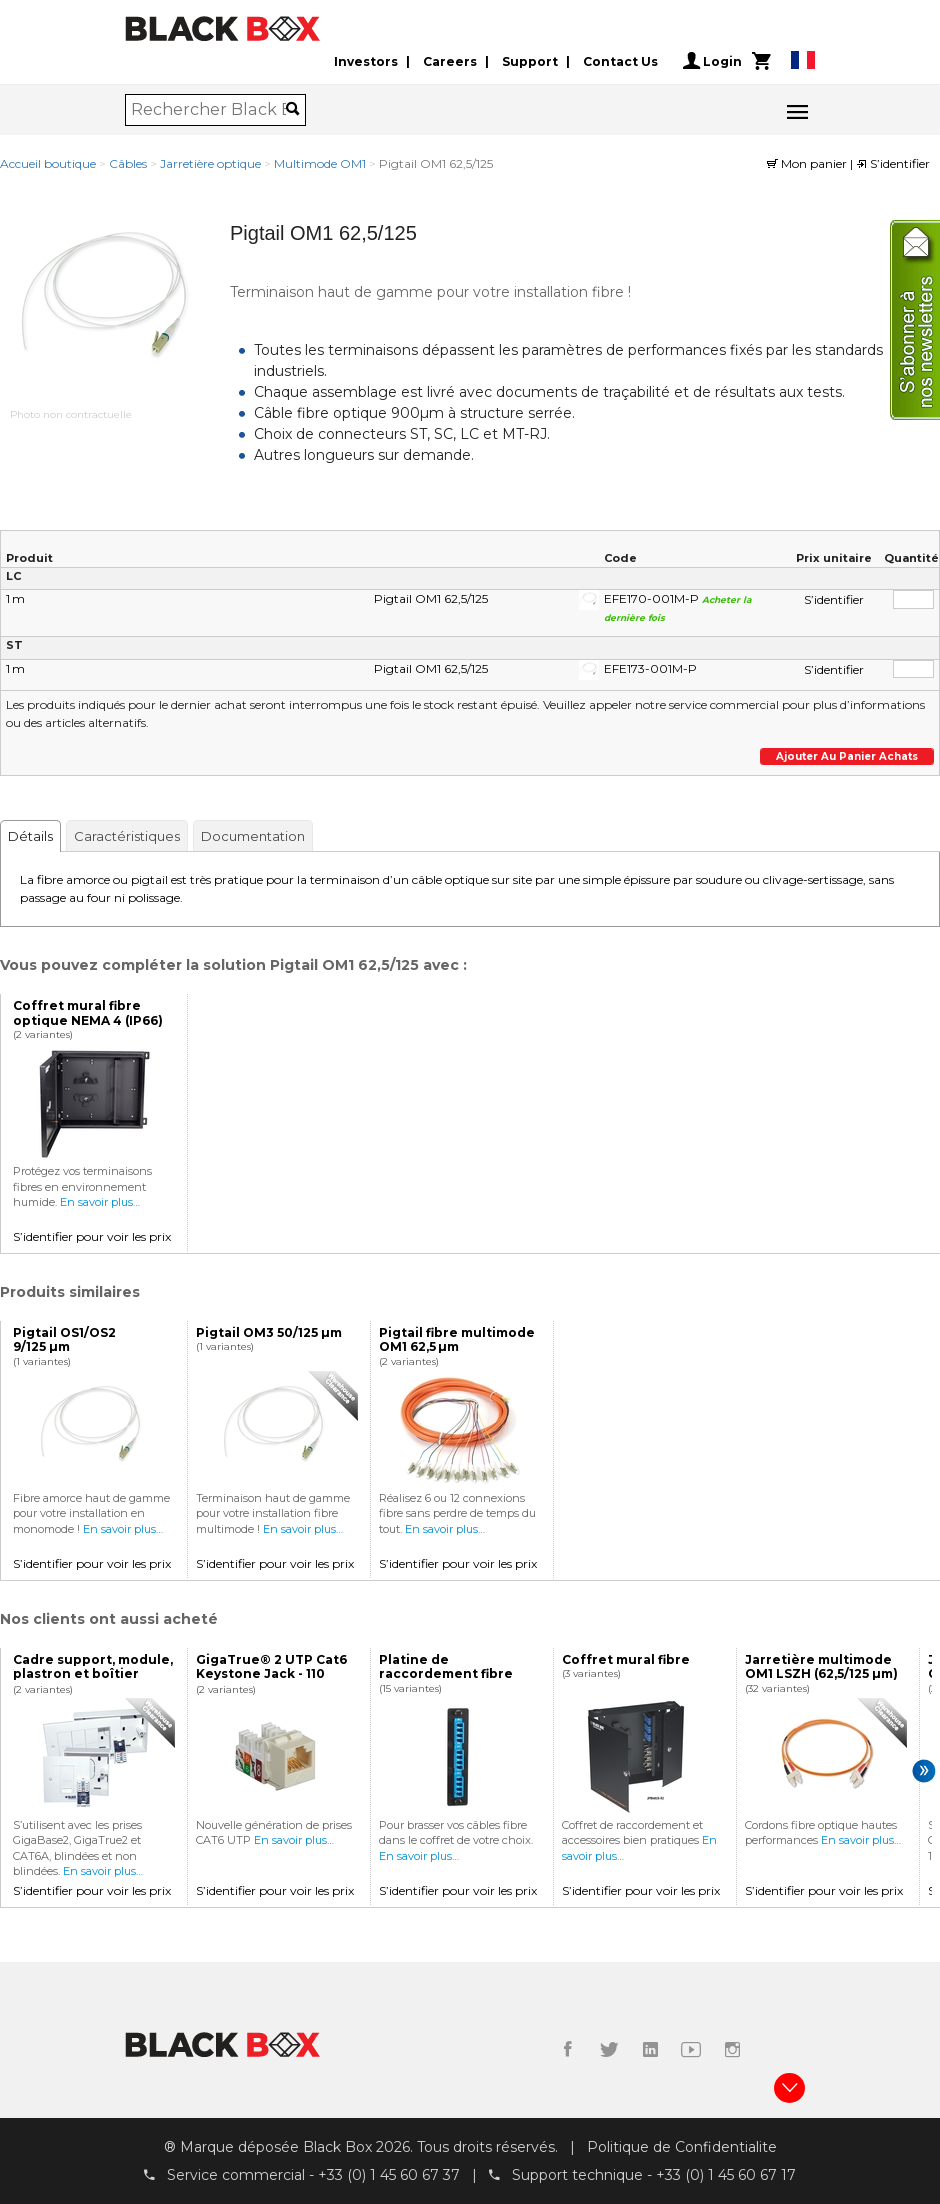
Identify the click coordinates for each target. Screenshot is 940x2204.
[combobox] (208, 110)
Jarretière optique (210, 163)
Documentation (253, 836)
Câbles (128, 163)
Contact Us (620, 61)
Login (712, 61)
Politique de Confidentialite (682, 2147)
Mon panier (808, 163)
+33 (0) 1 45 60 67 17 (726, 2175)
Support (530, 61)
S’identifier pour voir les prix (92, 1236)
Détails (30, 836)
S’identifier (893, 163)
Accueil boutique (48, 163)
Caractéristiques (127, 836)
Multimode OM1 (320, 163)
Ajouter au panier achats (847, 756)
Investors (366, 61)
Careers (450, 61)
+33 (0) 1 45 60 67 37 (389, 2175)
